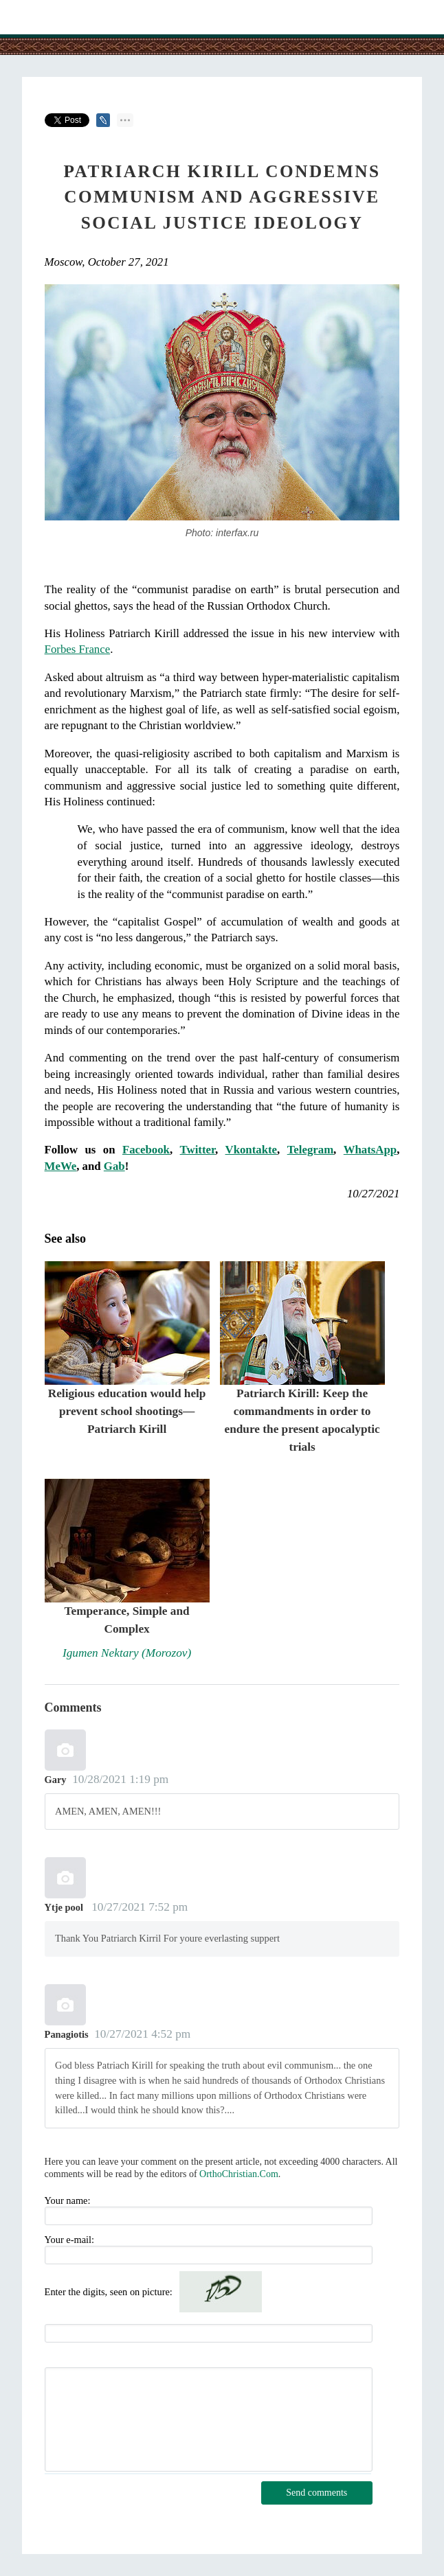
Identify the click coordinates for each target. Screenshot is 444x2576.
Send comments (316, 2492)
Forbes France (78, 649)
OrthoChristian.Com (238, 2174)
